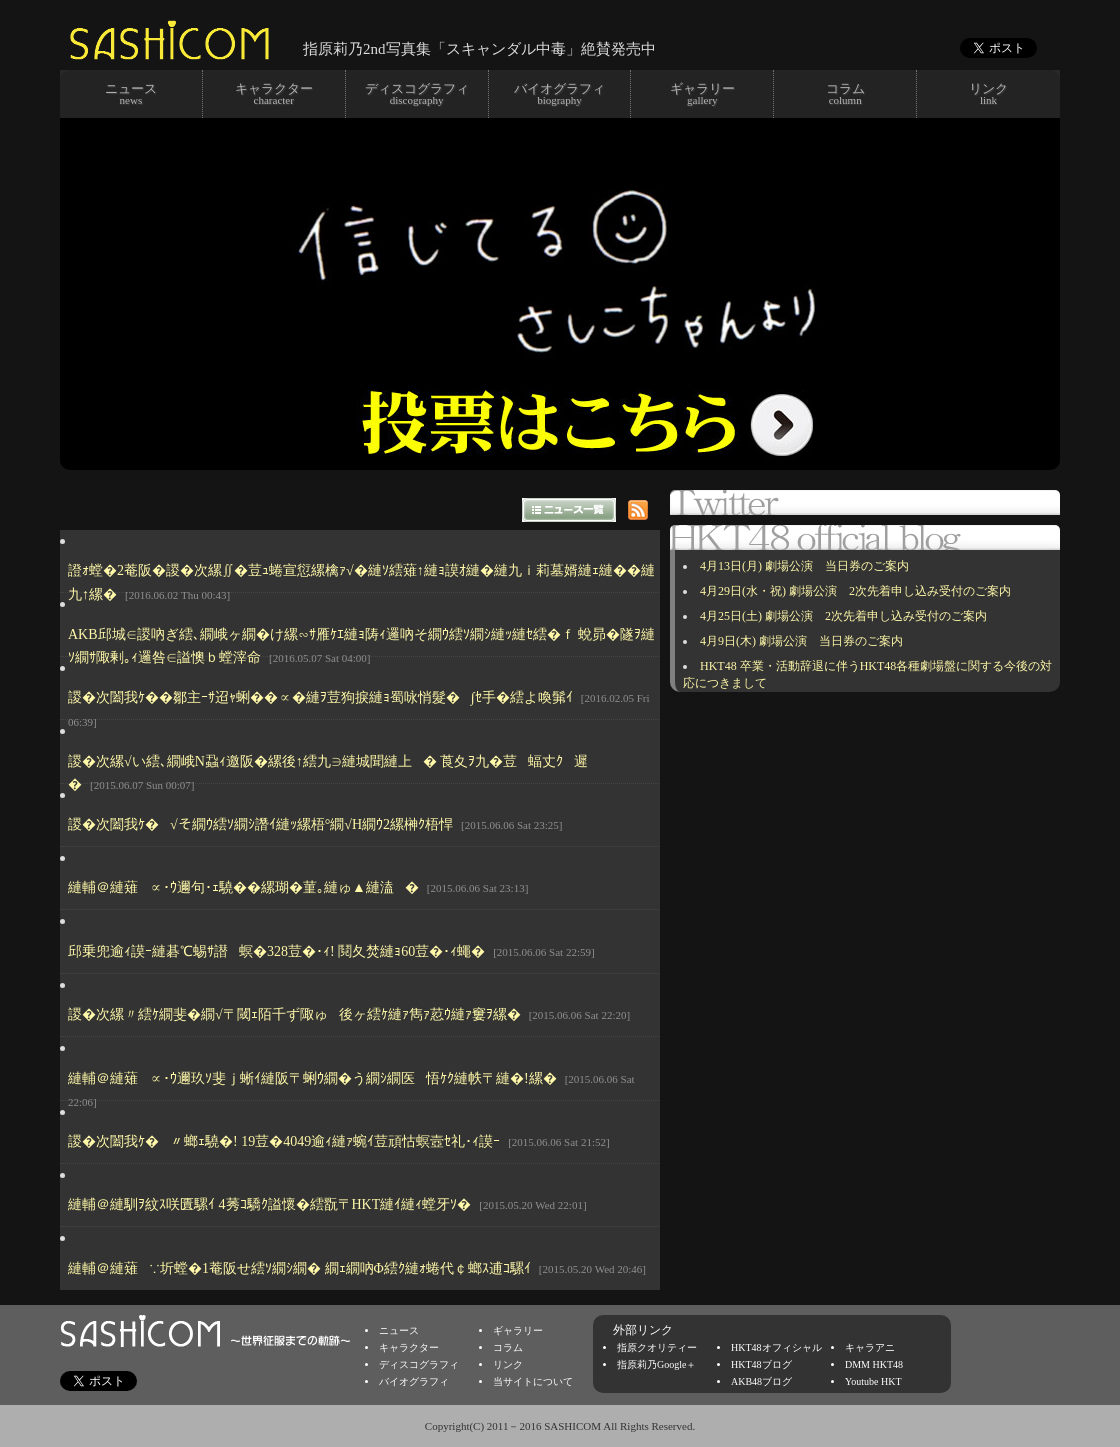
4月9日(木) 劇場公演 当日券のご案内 (801, 641)
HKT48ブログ (761, 1364)
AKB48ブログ (761, 1381)
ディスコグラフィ (419, 1364)
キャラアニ (870, 1347)
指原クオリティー (657, 1347)
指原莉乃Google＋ (656, 1364)
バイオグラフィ (414, 1381)
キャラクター (409, 1347)
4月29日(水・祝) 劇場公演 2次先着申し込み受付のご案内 (855, 591)
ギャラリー (518, 1330)
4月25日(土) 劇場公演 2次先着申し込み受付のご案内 (843, 616)
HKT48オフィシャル (776, 1347)
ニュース (399, 1330)
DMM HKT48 (874, 1364)
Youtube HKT (873, 1381)
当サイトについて (533, 1381)
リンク (508, 1364)
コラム (508, 1347)
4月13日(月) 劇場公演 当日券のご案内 (804, 566)
